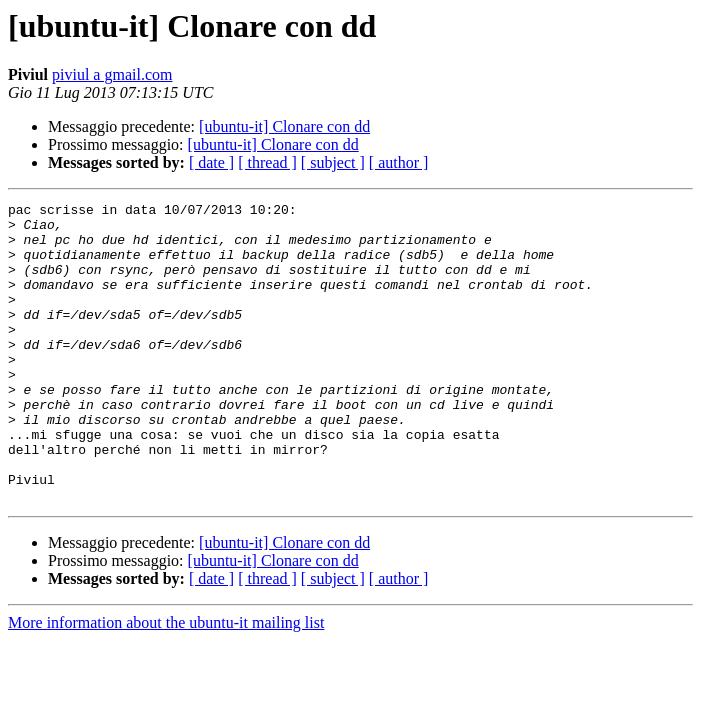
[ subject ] (333, 162)
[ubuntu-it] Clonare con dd (284, 126)
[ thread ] (267, 162)
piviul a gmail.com (112, 74)
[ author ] (399, 162)
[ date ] (211, 162)
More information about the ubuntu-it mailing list (166, 682)
